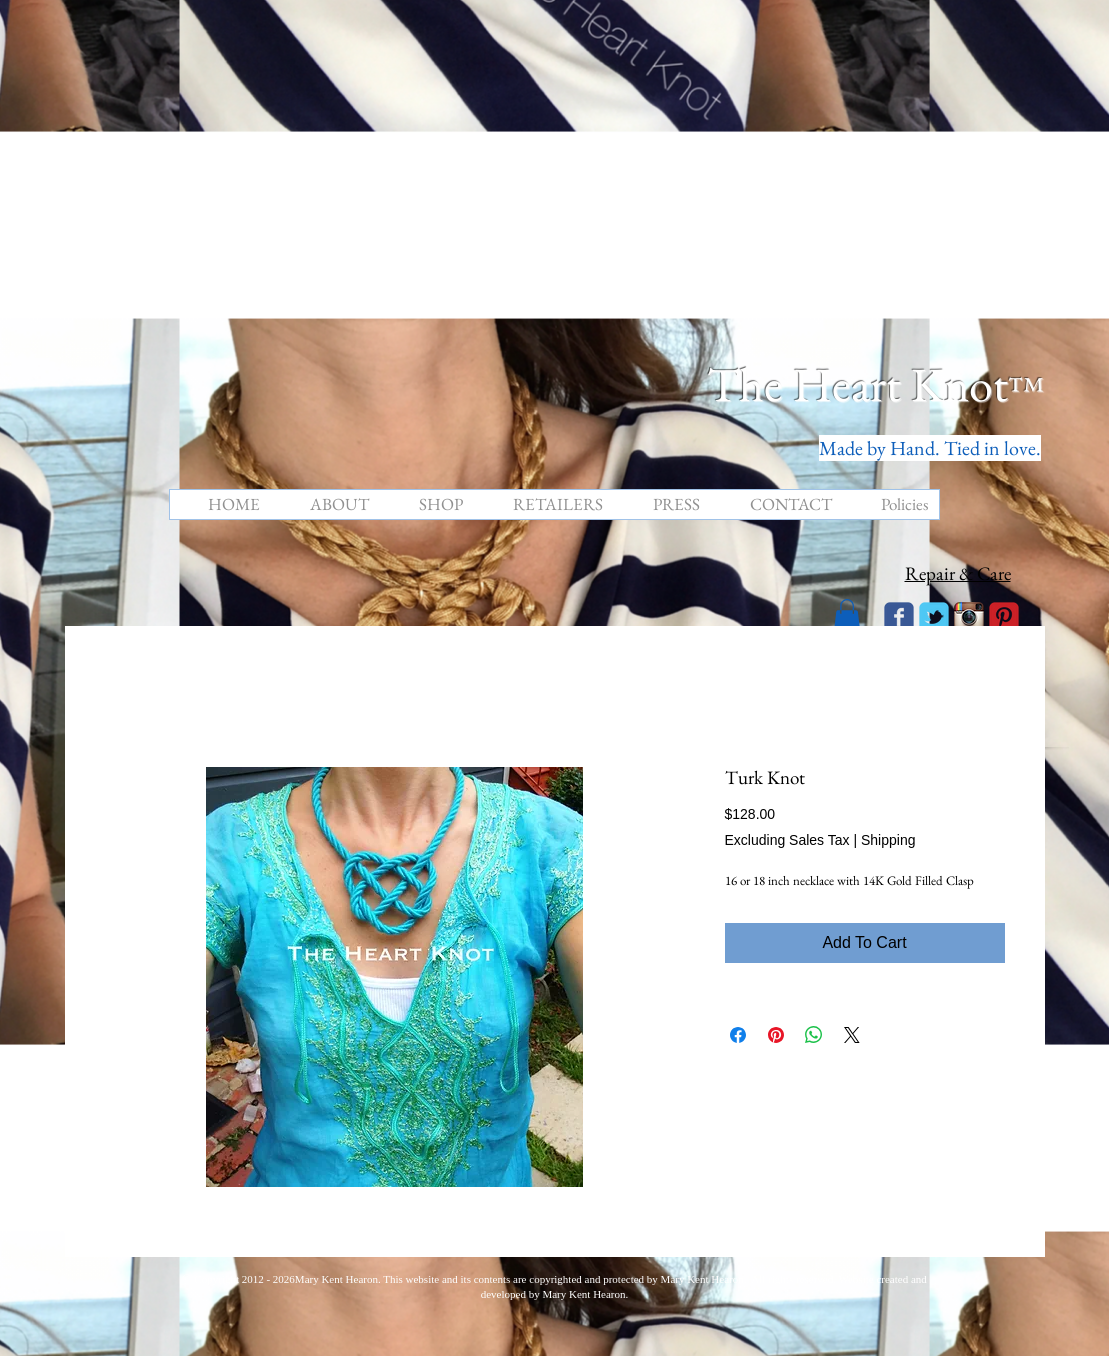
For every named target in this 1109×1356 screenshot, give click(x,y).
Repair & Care (958, 573)
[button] (847, 615)
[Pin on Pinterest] (776, 1035)
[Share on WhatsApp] (814, 1035)
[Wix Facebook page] (899, 617)
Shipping (888, 840)
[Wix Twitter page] (934, 617)
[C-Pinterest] (1004, 617)
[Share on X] (852, 1035)
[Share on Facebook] (738, 1035)
